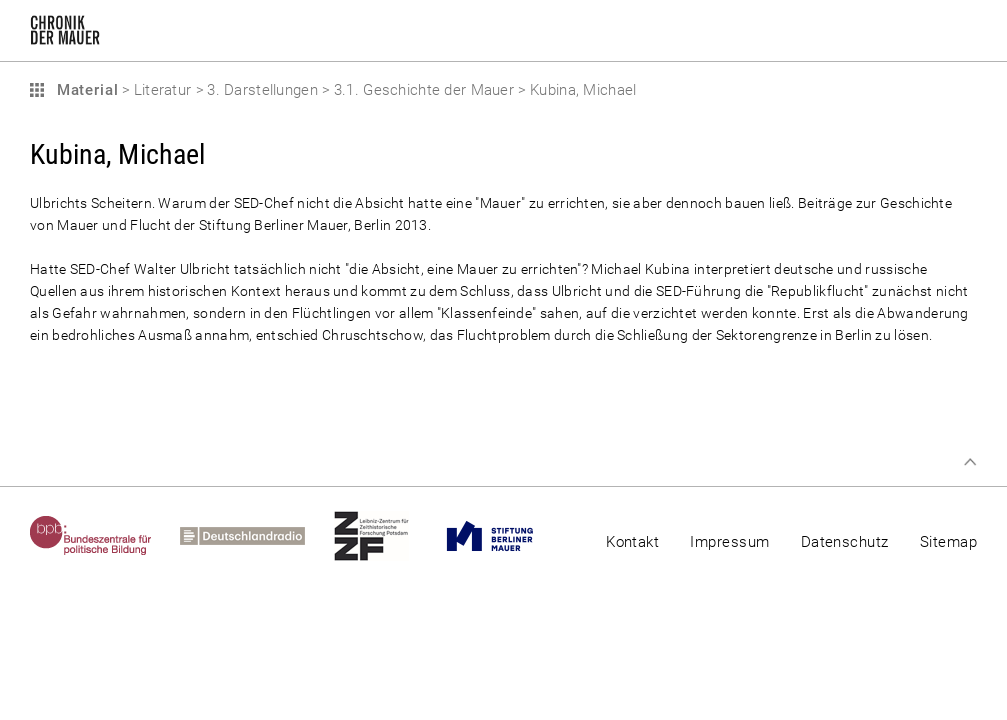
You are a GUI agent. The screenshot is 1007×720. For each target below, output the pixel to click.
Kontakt (632, 542)
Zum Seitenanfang (970, 462)
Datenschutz (845, 542)
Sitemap (948, 542)
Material (85, 90)
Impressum (729, 542)
